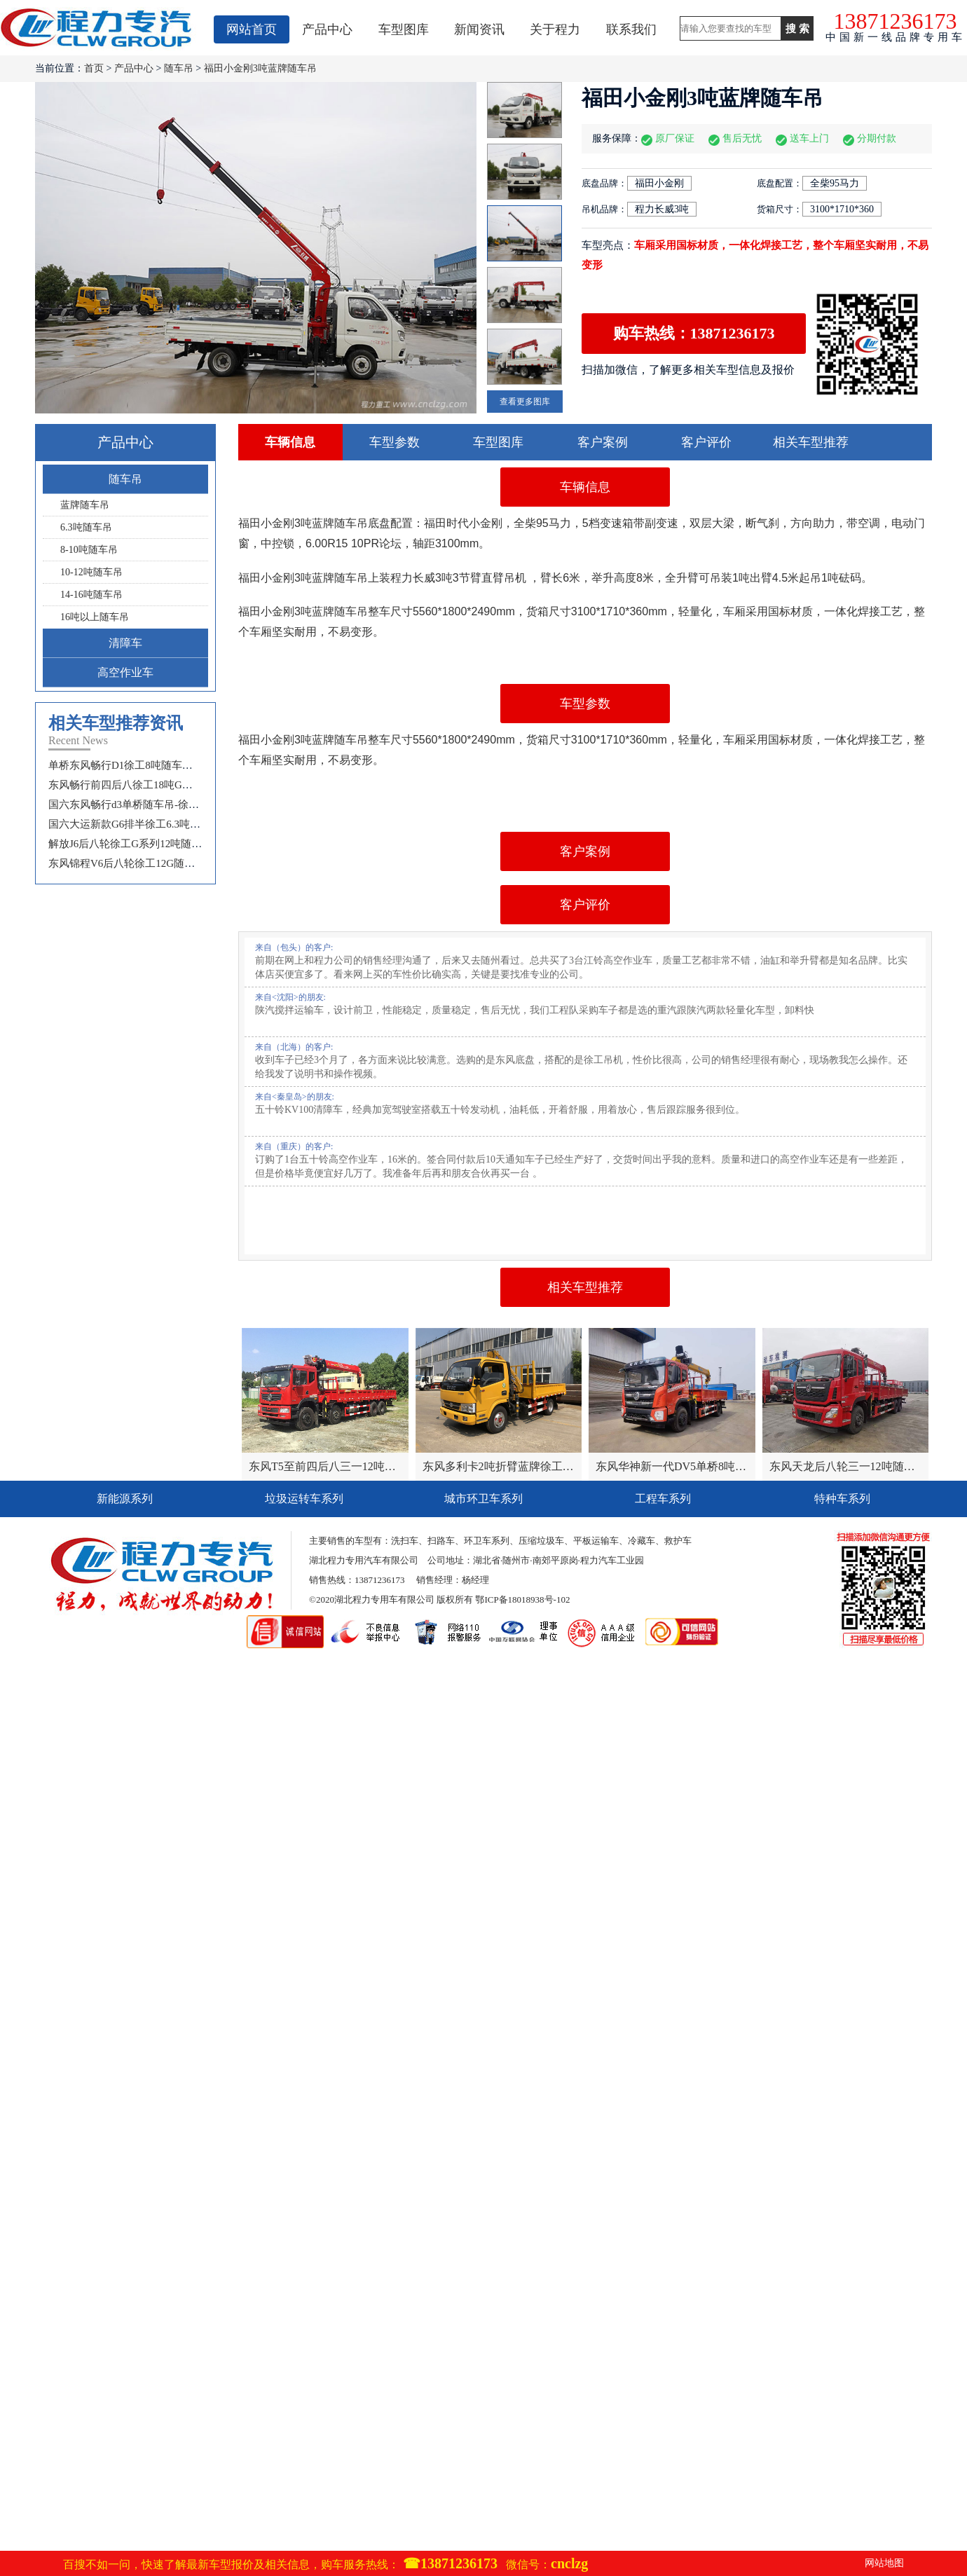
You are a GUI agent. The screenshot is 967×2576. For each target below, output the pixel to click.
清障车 (125, 643)
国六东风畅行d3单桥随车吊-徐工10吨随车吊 (150, 804)
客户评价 (706, 442)
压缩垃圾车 (541, 1540)
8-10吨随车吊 (89, 549)
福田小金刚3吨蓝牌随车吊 (260, 68)
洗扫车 (404, 1540)
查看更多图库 (525, 401)
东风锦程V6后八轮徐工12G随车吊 (126, 863)
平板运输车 (596, 1540)
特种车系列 (842, 1499)
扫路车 (441, 1540)
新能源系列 (125, 1499)
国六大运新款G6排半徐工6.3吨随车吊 (134, 824)
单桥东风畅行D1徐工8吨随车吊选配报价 (141, 765)
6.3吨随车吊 (86, 527)
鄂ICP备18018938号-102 (522, 1599)
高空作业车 (125, 672)
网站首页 (251, 29)
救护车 (678, 1540)
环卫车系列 (486, 1540)
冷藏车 (641, 1540)
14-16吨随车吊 (91, 594)
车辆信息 (290, 442)
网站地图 (884, 2563)
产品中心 (327, 29)
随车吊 (178, 68)
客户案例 (602, 442)
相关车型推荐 (811, 442)
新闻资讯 (479, 29)
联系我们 (631, 29)
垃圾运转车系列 (304, 1499)
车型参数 (394, 442)
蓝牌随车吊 (84, 505)
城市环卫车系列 (483, 1499)
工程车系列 (663, 1499)
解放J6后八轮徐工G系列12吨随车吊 (130, 843)
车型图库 (403, 29)
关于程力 (555, 29)
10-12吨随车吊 (91, 572)
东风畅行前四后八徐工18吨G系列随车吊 (141, 784)
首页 (94, 68)
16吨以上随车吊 (94, 617)
